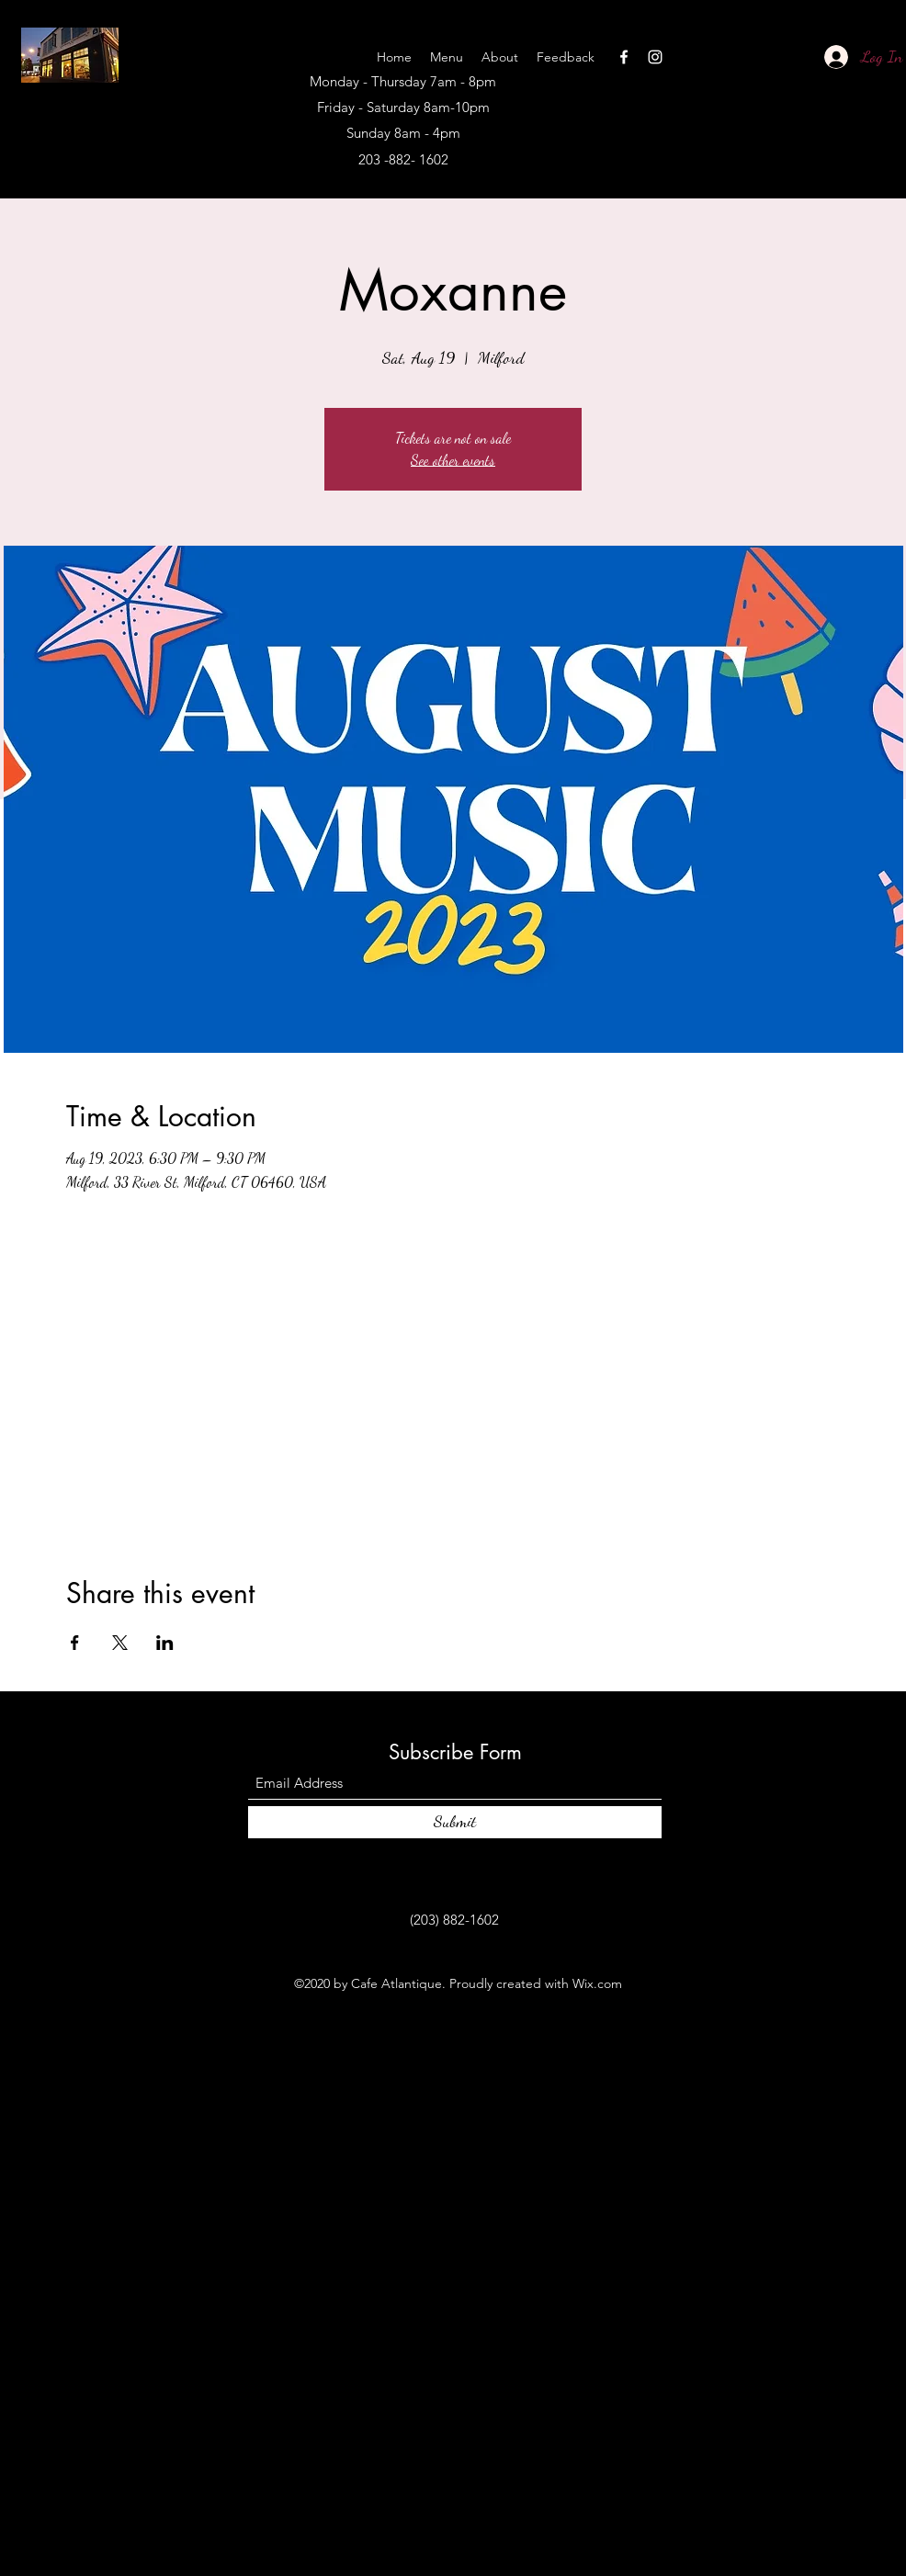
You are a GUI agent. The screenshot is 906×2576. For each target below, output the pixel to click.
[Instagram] (655, 57)
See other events (453, 460)
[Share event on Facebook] (75, 1642)
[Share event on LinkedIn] (165, 1642)
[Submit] (455, 1822)
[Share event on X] (120, 1642)
